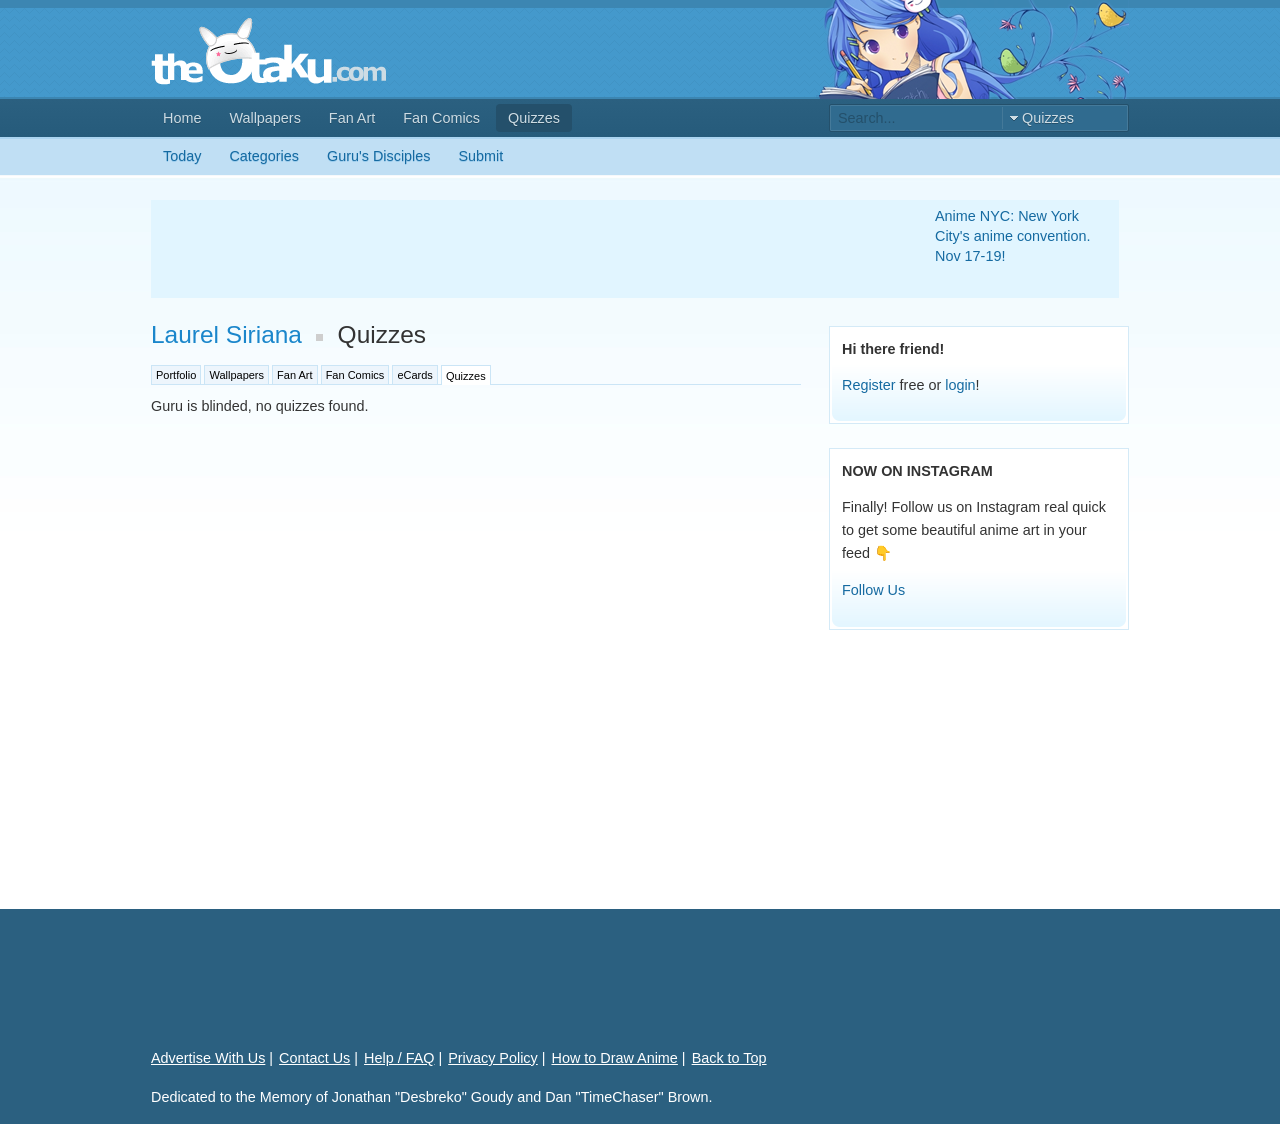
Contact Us (314, 1058)
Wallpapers (264, 118)
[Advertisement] (519, 249)
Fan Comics (441, 118)
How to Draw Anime (615, 1058)
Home (182, 118)
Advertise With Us (208, 1058)
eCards (414, 375)
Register (869, 385)
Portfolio (176, 375)
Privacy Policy (493, 1058)
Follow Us (873, 590)
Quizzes (534, 118)
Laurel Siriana (226, 334)
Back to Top (729, 1058)
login (960, 385)
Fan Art (352, 118)
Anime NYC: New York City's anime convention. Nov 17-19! (1013, 236)
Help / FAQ (399, 1058)
